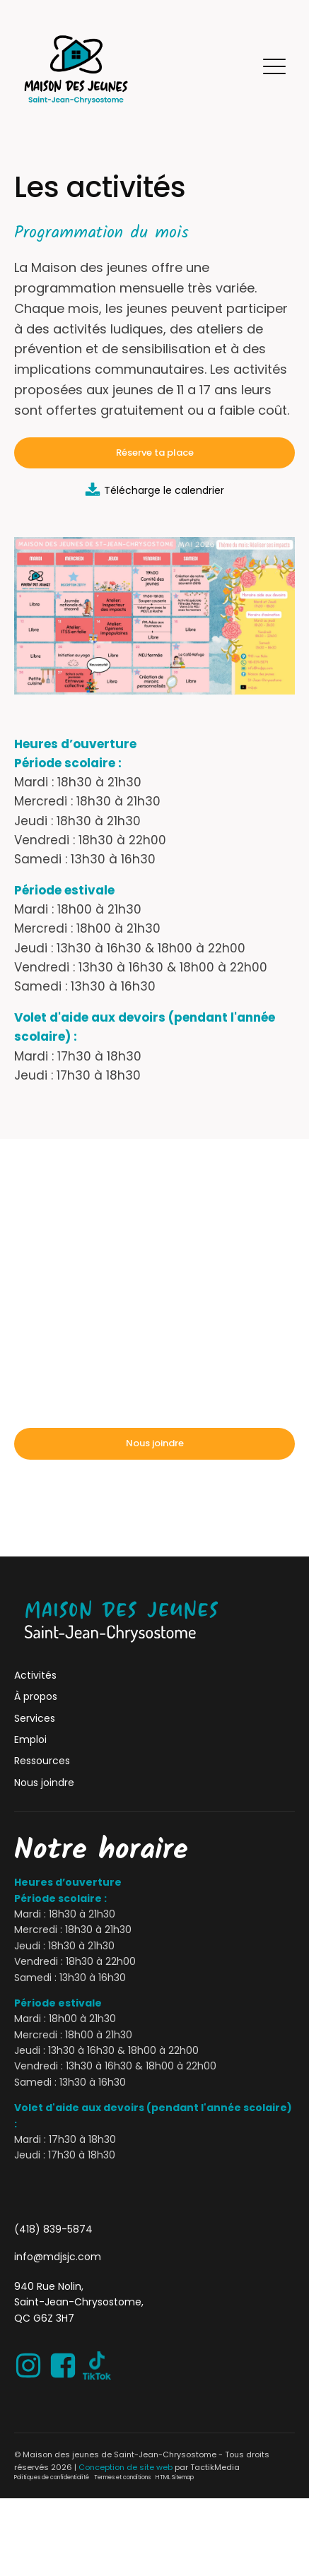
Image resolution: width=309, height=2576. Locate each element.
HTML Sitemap (175, 2477)
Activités (35, 1675)
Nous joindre (155, 1443)
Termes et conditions (122, 2477)
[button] (274, 68)
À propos (35, 1696)
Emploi (30, 1739)
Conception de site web (125, 2467)
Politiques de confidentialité (51, 2477)
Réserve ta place (155, 452)
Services (34, 1718)
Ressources (42, 1761)
